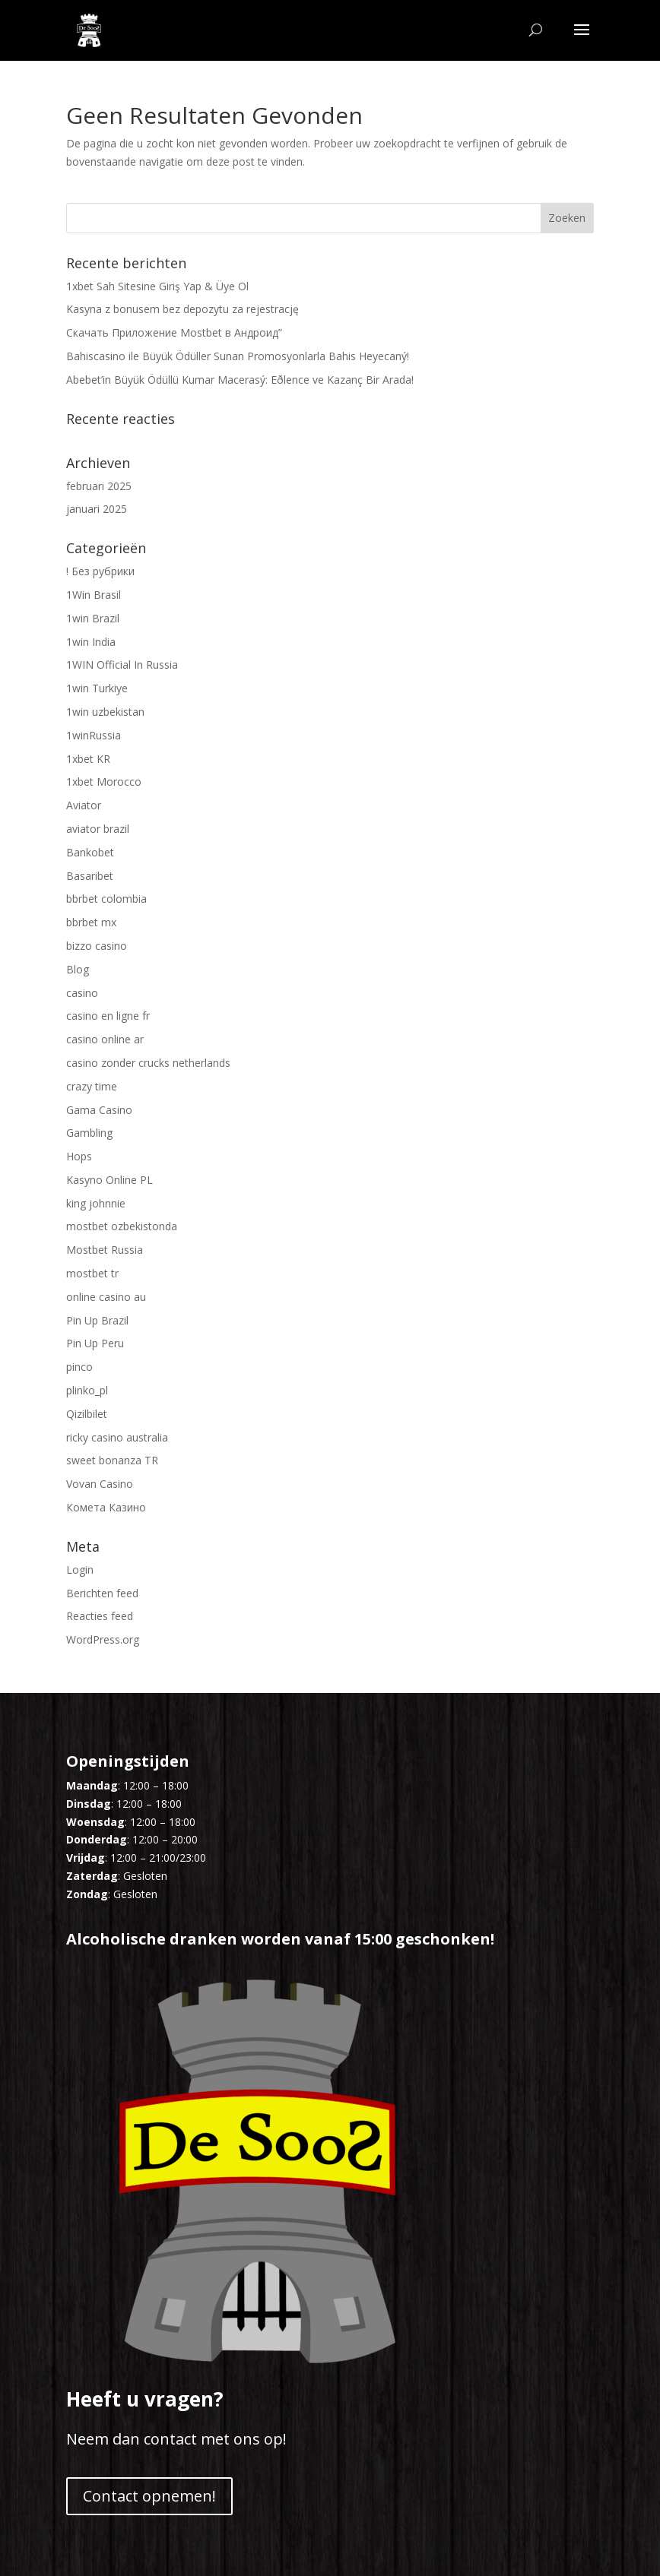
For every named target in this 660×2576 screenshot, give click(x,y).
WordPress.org (102, 1639)
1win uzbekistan (105, 711)
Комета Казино (106, 1507)
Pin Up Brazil (97, 1320)
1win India (91, 642)
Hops (79, 1156)
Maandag (92, 1785)
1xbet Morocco (103, 781)
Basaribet (89, 876)
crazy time (91, 1086)
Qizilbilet (86, 1414)
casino (82, 993)
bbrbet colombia (106, 898)
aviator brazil (97, 828)
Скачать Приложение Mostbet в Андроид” (174, 332)
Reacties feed (99, 1616)
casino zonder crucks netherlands (148, 1062)
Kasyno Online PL (109, 1179)
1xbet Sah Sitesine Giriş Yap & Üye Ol (157, 286)
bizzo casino (96, 945)
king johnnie (95, 1203)
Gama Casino (99, 1110)
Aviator (83, 805)
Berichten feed (102, 1593)
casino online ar (105, 1039)
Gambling (89, 1132)
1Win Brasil (93, 594)
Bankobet (90, 852)
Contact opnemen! (149, 2496)
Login (80, 1569)
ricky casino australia (117, 1437)
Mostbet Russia (104, 1249)
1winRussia (93, 735)
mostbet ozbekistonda (121, 1226)
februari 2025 (99, 486)
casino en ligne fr (108, 1015)
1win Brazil (92, 618)
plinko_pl (87, 1390)
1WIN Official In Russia (122, 664)
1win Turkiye (97, 688)
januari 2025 (96, 509)
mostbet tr (92, 1273)
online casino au (106, 1297)
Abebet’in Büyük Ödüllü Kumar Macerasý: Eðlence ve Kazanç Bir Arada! (240, 379)
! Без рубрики (100, 571)
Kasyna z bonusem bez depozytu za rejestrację (182, 309)
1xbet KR (88, 759)
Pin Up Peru (95, 1343)
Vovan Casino (99, 1483)
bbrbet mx (91, 922)
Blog (77, 969)
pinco (79, 1366)
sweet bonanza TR (112, 1460)
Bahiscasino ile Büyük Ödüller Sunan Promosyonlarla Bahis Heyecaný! (237, 356)
